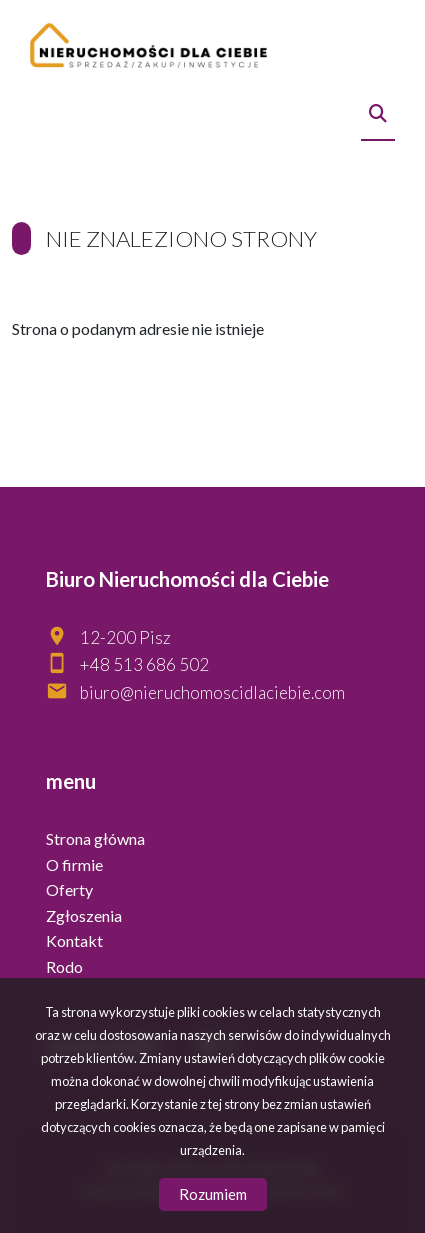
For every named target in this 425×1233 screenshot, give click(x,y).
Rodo (64, 966)
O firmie (74, 864)
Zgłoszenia (84, 915)
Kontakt (74, 940)
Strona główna (95, 838)
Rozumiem (213, 1194)
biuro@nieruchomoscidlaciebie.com (212, 692)
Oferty (69, 889)
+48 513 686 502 (144, 664)
